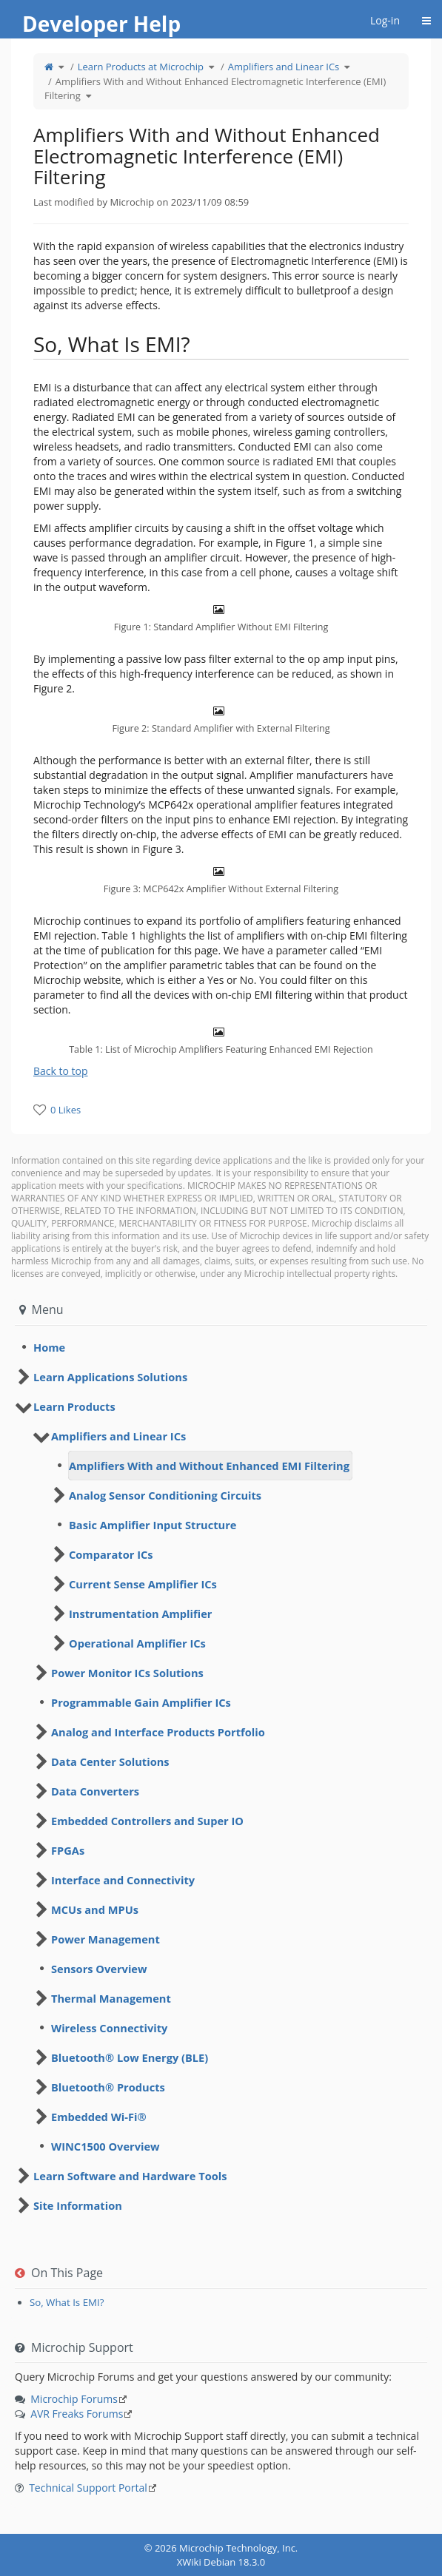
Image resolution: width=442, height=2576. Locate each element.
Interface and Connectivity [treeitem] (123, 1879)
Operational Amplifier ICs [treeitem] (137, 1643)
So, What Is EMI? (67, 2302)
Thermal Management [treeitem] (111, 1998)
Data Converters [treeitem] (95, 1791)
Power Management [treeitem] (105, 1939)
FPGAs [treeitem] (67, 1850)
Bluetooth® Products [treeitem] (108, 2087)
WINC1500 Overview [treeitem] (105, 2146)
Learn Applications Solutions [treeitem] (110, 1376)
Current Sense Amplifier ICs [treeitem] (143, 1584)
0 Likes (65, 1109)
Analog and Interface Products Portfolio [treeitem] (158, 1731)
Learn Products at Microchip (141, 66)
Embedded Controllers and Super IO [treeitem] (147, 1820)
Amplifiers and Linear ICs (283, 66)
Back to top (60, 1071)
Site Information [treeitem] (77, 2205)
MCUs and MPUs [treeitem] (94, 1909)
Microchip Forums (74, 2399)
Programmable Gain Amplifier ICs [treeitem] (141, 1702)
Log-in (385, 20)
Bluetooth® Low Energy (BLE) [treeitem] (129, 2057)
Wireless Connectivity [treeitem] (109, 2027)
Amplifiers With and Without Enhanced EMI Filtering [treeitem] (209, 1465)
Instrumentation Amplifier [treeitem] (140, 1613)
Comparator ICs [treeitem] (111, 1554)
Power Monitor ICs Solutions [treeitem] (127, 1672)
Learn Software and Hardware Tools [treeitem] (130, 2175)
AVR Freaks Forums (76, 2414)
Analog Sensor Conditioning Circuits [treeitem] (165, 1495)
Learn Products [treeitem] (74, 1406)
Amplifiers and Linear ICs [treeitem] (118, 1436)
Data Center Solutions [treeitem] (110, 1761)
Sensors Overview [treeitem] (99, 1968)
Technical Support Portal (88, 2488)
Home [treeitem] (49, 1347)
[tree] (221, 1347)
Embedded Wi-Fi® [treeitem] (99, 2116)
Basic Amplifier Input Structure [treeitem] (152, 1524)
